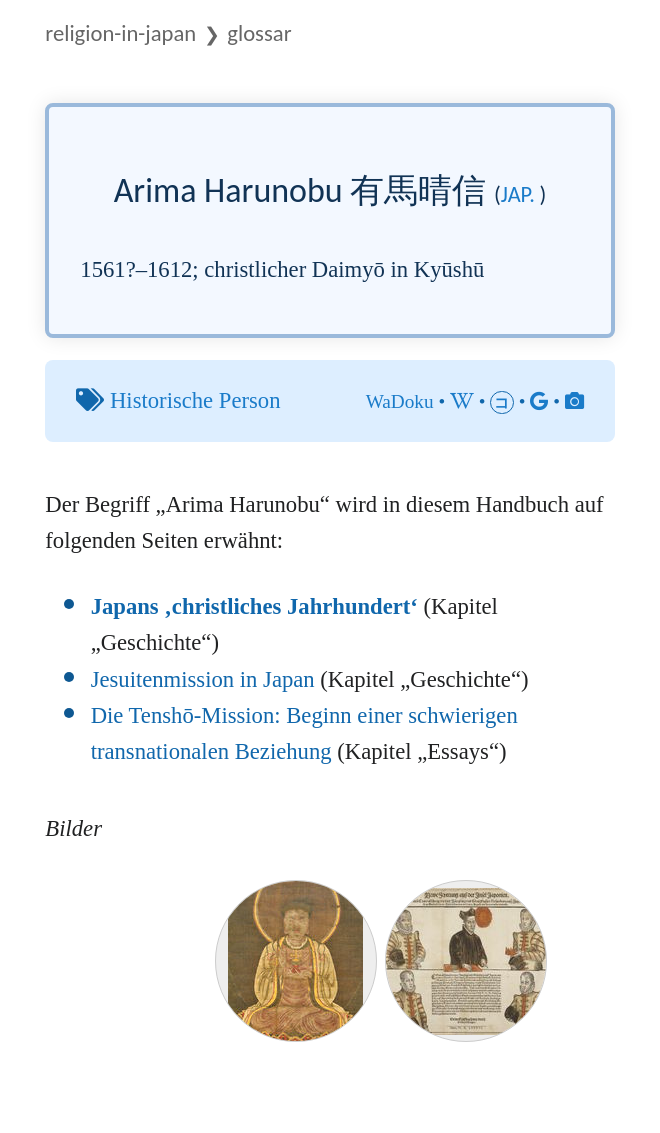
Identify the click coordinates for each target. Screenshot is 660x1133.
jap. (518, 194)
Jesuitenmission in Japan (203, 679)
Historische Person (195, 400)
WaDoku (400, 401)
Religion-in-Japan (120, 33)
